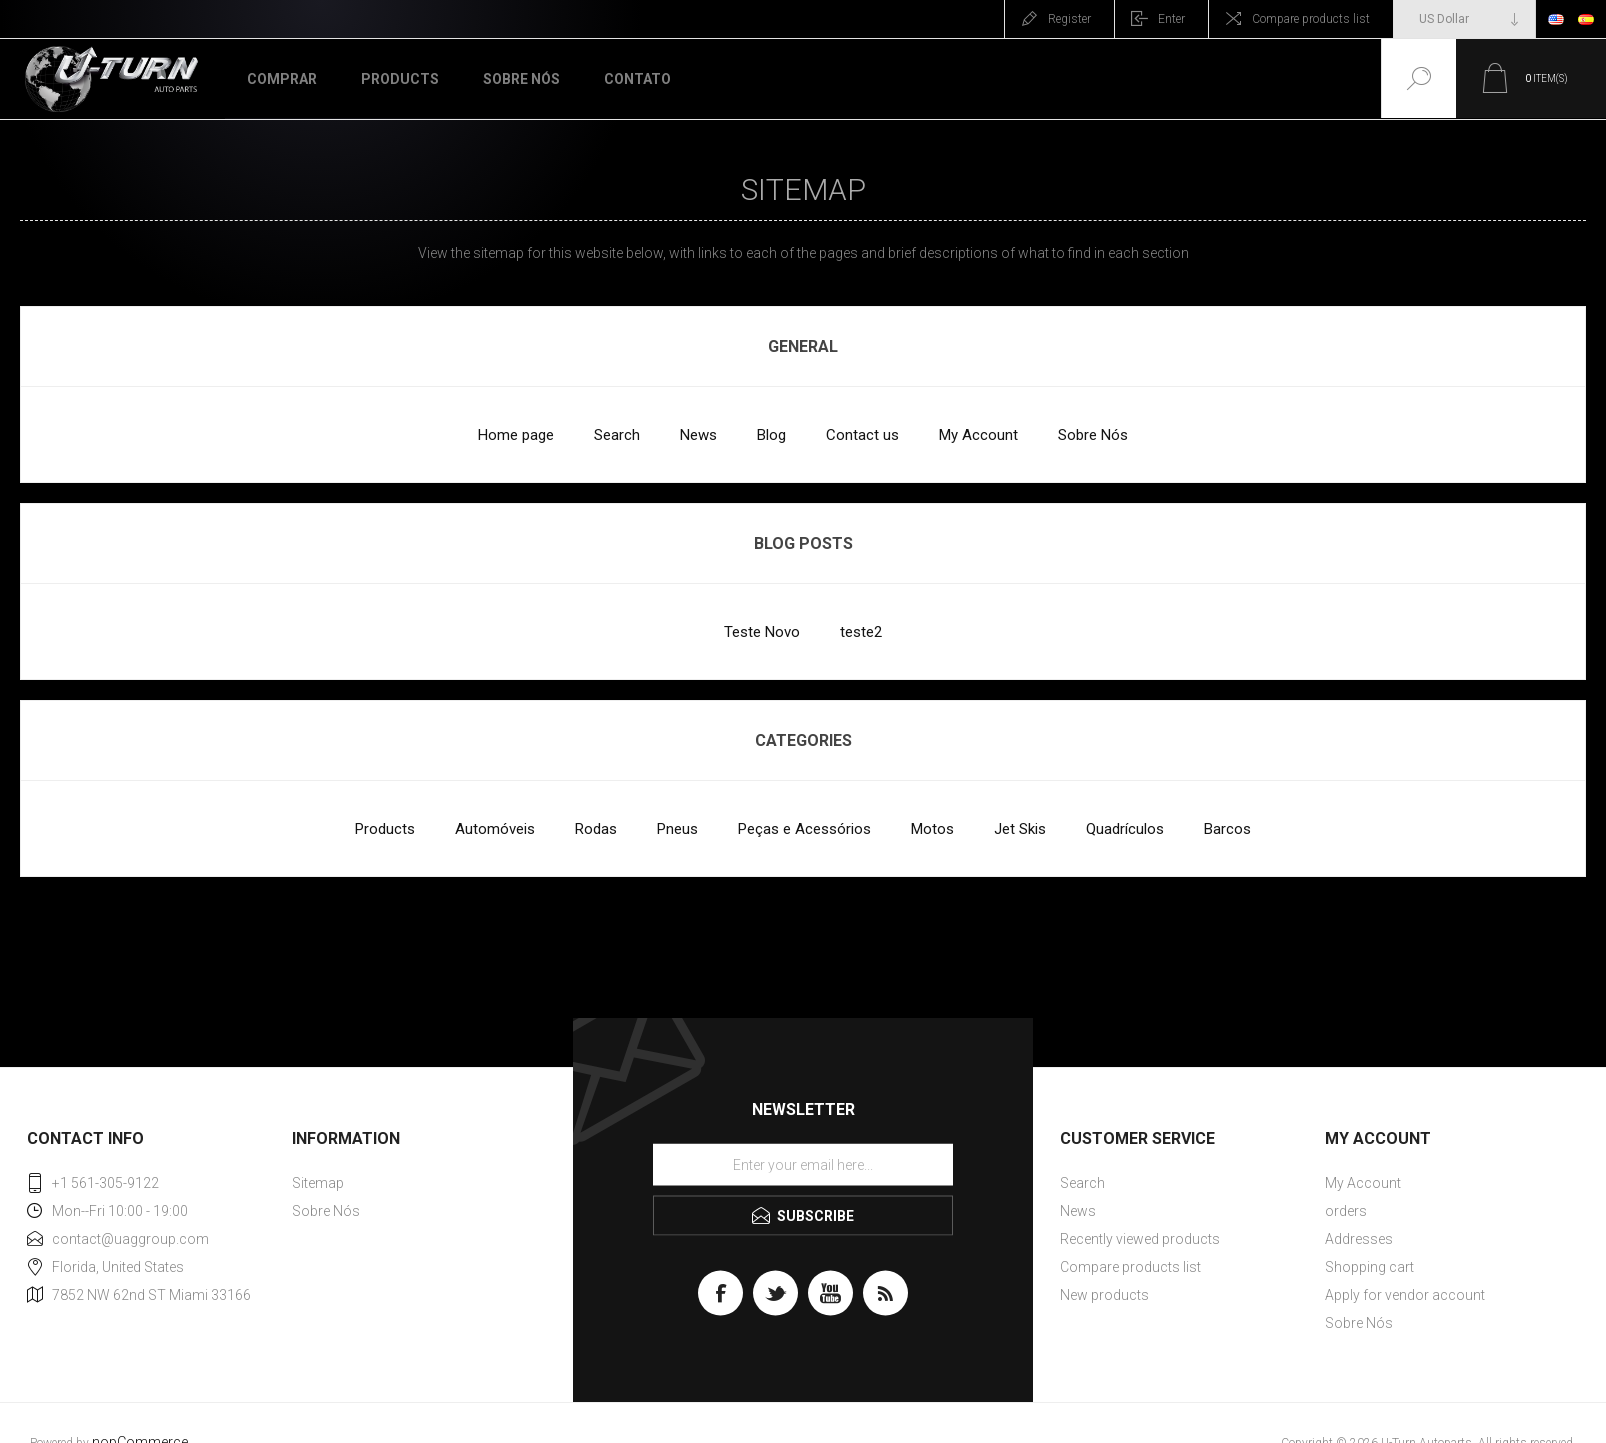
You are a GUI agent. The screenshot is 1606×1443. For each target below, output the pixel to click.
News (698, 435)
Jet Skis (1020, 829)
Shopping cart (1369, 1267)
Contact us (862, 435)
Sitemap (318, 1183)
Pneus (677, 829)
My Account (978, 435)
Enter (1171, 19)
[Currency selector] (1464, 19)
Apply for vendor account (1405, 1295)
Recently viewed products (1140, 1239)
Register (1069, 19)
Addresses (1359, 1239)
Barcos (1227, 829)
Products (385, 829)
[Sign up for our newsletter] (803, 1165)
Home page (516, 435)
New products (1104, 1295)
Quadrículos (1125, 829)
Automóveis (495, 829)
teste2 (861, 632)
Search (617, 435)
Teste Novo (762, 632)
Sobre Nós (1093, 435)
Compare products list (1311, 19)
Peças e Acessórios (804, 829)
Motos (932, 829)
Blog (771, 435)
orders (1346, 1211)
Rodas (596, 829)
